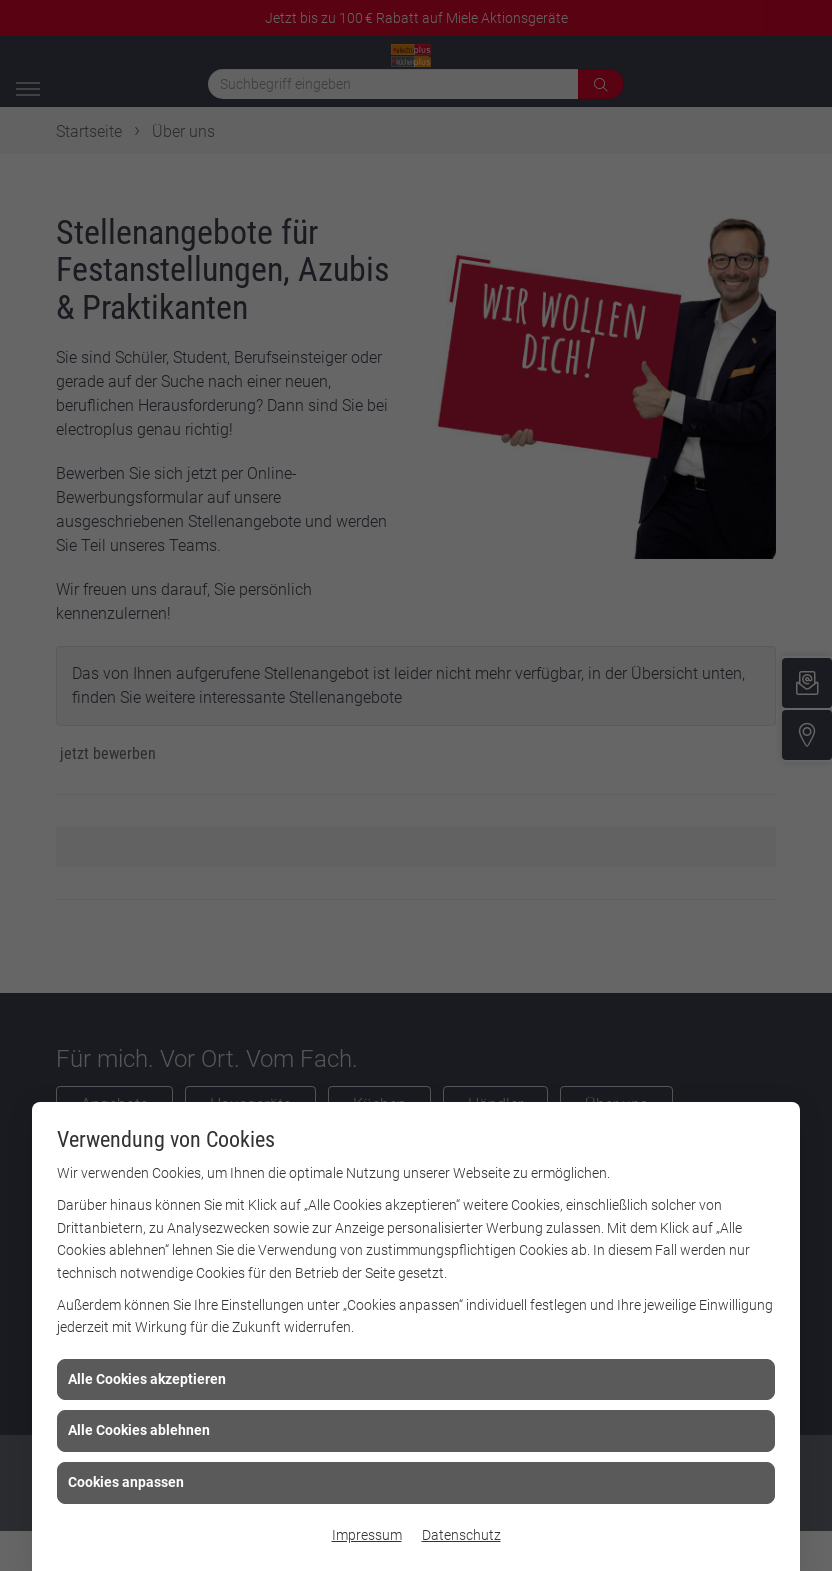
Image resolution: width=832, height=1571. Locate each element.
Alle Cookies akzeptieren (147, 1379)
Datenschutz (461, 1535)
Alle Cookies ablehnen (139, 1430)
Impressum (367, 1535)
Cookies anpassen (126, 1482)
